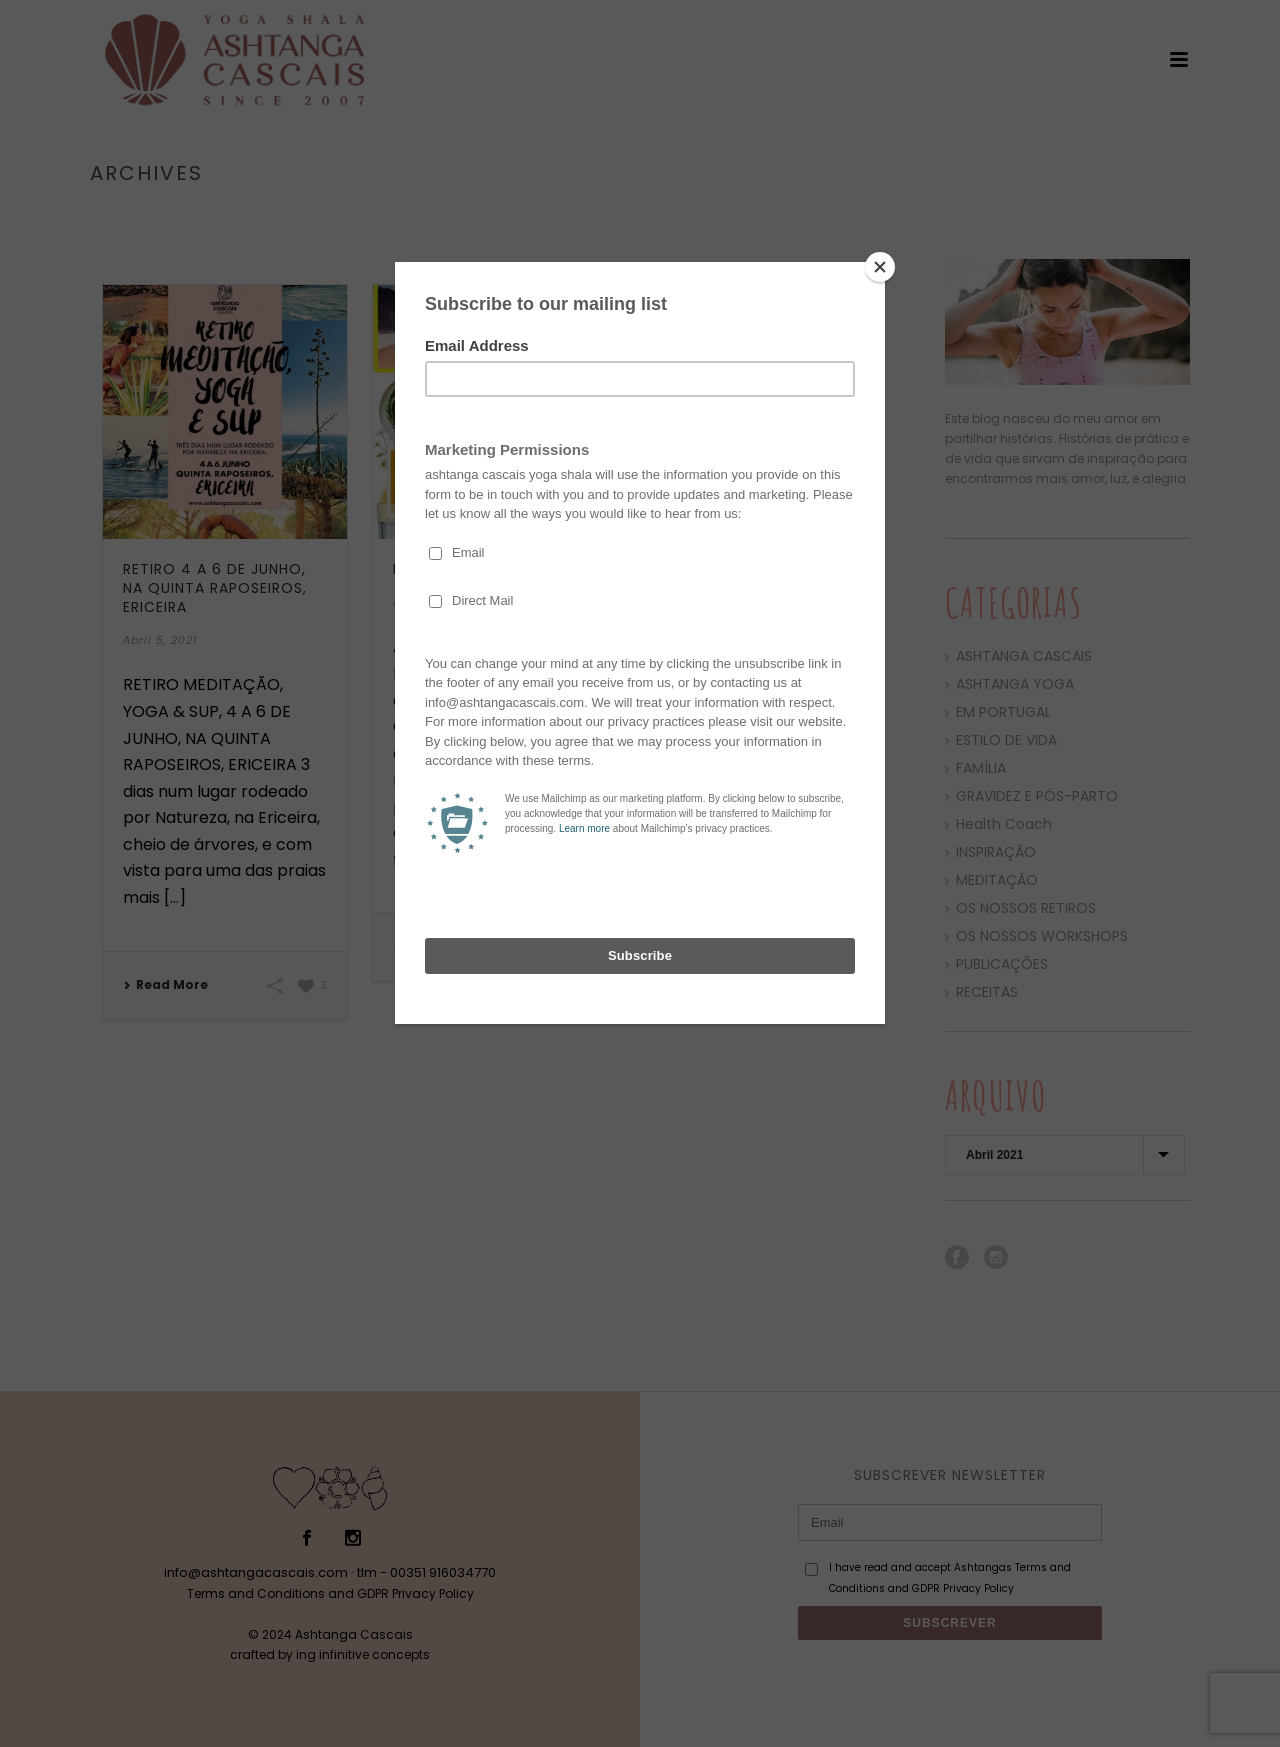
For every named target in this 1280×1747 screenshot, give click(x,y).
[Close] (880, 267)
